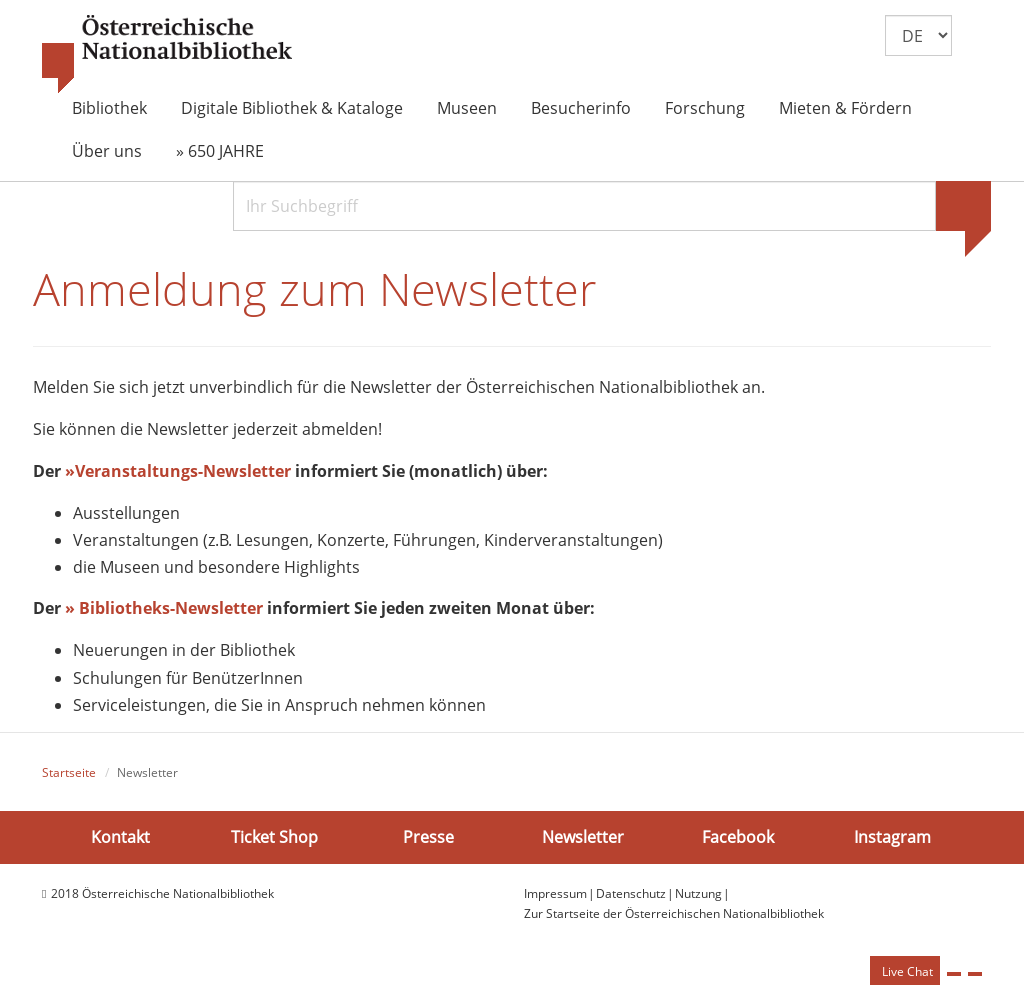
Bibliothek (109, 108)
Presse (428, 836)
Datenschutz (631, 893)
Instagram (892, 836)
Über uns (107, 151)
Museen (467, 108)
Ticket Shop (274, 836)
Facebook (738, 836)
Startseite (69, 772)
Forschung (705, 108)
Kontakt (120, 836)
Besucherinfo (581, 108)
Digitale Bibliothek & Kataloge (292, 108)
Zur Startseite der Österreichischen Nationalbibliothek (674, 913)
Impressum (555, 893)
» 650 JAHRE (220, 151)
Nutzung (698, 893)
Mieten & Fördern (845, 108)
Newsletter (583, 836)
